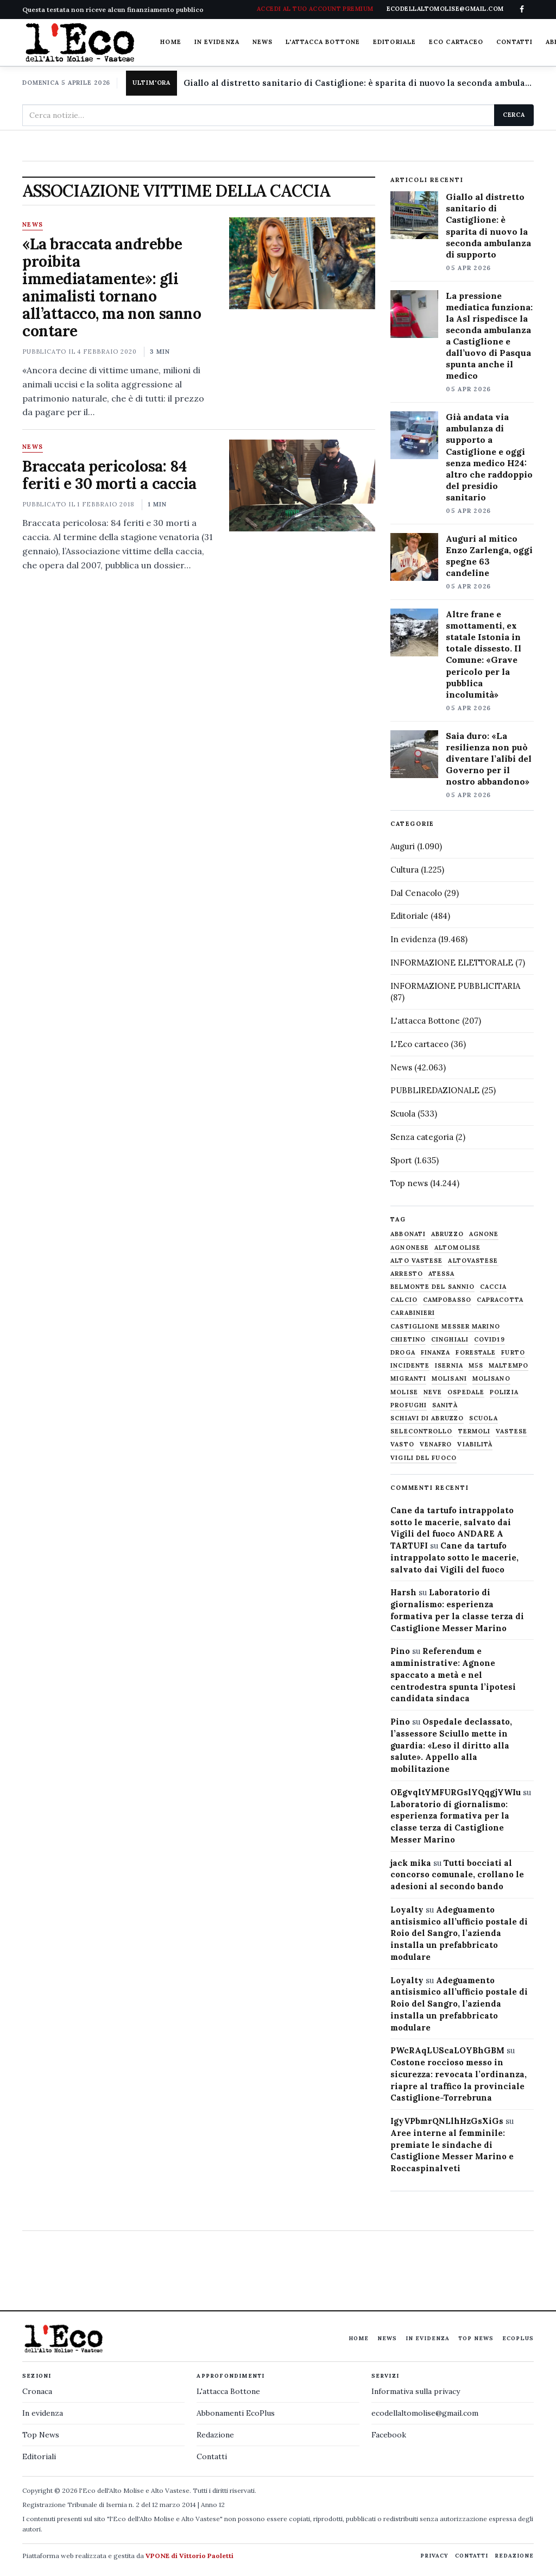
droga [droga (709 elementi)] (402, 1352)
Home (170, 42)
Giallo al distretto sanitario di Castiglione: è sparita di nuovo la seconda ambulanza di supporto (359, 83)
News (262, 42)
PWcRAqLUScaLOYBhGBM (447, 2050)
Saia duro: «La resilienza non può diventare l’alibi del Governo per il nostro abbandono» (489, 758)
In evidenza (216, 42)
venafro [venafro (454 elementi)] (436, 1444)
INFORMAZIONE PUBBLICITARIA (455, 986)
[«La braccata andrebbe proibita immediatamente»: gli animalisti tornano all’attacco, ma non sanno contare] (302, 263)
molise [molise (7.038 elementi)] (404, 1392)
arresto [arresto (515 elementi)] (406, 1273)
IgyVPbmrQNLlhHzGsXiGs (446, 2121)
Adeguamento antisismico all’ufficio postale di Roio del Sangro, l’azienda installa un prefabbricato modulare (459, 1933)
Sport (401, 1160)
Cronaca (37, 2391)
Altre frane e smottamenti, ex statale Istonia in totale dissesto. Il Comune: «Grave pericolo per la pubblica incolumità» (483, 654)
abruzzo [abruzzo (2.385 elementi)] (447, 1234)
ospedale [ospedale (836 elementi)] (465, 1392)
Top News (476, 2338)
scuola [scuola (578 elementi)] (483, 1418)
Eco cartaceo (456, 42)
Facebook (388, 2435)
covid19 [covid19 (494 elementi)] (489, 1339)
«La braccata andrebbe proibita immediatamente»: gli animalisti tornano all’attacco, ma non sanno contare (111, 287)
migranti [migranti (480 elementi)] (408, 1378)
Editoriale (394, 42)
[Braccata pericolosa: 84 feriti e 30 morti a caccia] (302, 485)
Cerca (514, 114)
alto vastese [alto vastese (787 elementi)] (416, 1260)
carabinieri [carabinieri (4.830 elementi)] (412, 1313)
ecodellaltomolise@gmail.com (424, 2413)
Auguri (402, 846)
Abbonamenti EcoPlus (236, 2413)
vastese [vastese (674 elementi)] (511, 1431)
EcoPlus (518, 2338)
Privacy (434, 2555)
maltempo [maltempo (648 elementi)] (508, 1365)
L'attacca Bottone (323, 42)
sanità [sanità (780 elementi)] (445, 1405)
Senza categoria (421, 1137)
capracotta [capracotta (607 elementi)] (500, 1299)
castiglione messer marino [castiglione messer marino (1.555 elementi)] (445, 1326)
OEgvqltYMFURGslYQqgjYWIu (455, 1792)
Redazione (215, 2435)
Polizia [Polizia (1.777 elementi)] (504, 1392)
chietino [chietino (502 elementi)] (408, 1339)
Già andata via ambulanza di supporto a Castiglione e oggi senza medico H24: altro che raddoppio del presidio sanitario (489, 457)
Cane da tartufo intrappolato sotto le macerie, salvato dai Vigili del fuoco (454, 1557)
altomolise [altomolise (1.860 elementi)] (457, 1247)
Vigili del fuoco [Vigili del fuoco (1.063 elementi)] (423, 1458)
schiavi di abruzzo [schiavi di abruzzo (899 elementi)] (427, 1418)
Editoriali (39, 2456)
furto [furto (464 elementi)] (513, 1352)
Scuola (402, 1113)
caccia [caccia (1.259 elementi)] (493, 1286)
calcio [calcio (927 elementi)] (404, 1299)
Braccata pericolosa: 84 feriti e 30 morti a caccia (109, 474)
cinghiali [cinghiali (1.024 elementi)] (450, 1339)
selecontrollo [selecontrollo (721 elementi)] (421, 1431)
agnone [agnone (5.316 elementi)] (484, 1234)
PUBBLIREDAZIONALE (434, 1090)
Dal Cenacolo (416, 893)
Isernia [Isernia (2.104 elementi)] (449, 1365)
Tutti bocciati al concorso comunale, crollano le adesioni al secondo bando (457, 1875)
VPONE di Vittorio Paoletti (189, 2556)
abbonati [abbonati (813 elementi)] (408, 1234)
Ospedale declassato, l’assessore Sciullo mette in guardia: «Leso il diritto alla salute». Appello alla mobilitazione (451, 1745)
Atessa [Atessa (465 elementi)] (441, 1273)
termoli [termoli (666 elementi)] (474, 1431)
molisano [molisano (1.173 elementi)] (491, 1378)
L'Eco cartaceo (419, 1044)
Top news (409, 1183)
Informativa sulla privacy (415, 2391)
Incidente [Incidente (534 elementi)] (409, 1365)
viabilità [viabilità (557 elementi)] (474, 1444)
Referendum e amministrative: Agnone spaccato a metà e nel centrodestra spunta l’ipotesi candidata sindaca (453, 1674)
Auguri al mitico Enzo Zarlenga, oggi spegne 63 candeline (489, 555)
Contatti (514, 42)
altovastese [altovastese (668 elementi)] (473, 1260)
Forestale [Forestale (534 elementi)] (476, 1352)
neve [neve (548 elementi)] (433, 1392)
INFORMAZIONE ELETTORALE (451, 962)
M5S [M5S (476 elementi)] (476, 1365)
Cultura (404, 869)
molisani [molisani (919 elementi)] (449, 1378)
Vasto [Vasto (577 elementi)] (402, 1444)
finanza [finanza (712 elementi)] (436, 1352)
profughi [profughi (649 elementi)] (408, 1405)
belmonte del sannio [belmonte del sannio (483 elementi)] (432, 1286)
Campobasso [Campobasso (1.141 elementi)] (447, 1299)
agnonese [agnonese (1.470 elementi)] (409, 1247)
